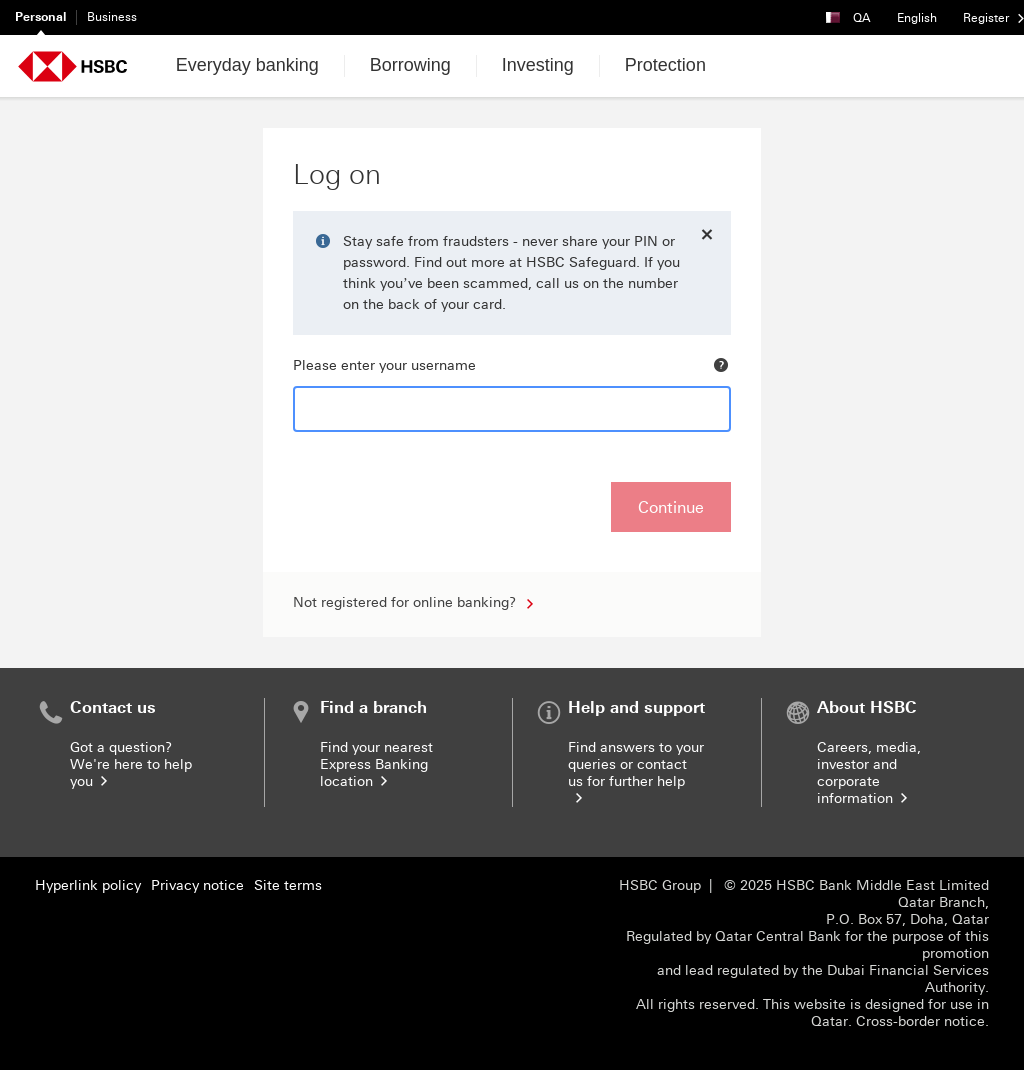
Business (112, 17)
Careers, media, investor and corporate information (869, 773)
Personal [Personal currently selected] (40, 17)
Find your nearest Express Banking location (376, 764)
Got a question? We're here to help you (131, 764)
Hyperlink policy (88, 885)
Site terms (288, 885)
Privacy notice (197, 885)
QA (855, 12)
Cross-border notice (920, 1021)
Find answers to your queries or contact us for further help (636, 773)
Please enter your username (384, 365)
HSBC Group (660, 885)
